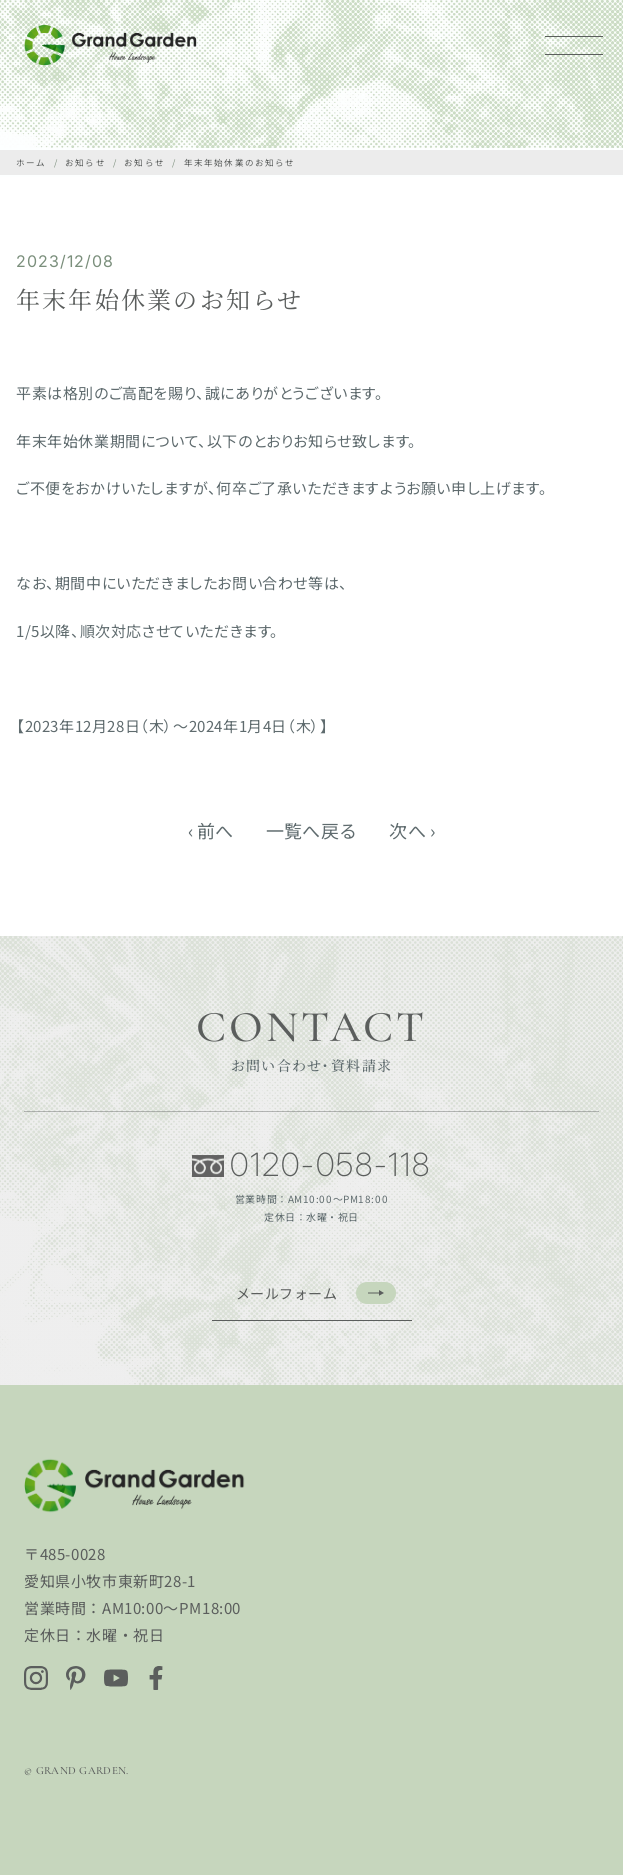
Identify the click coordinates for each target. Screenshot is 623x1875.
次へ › (412, 830)
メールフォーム (316, 1293)
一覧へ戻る (312, 830)
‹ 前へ (211, 830)
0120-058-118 (311, 1165)
